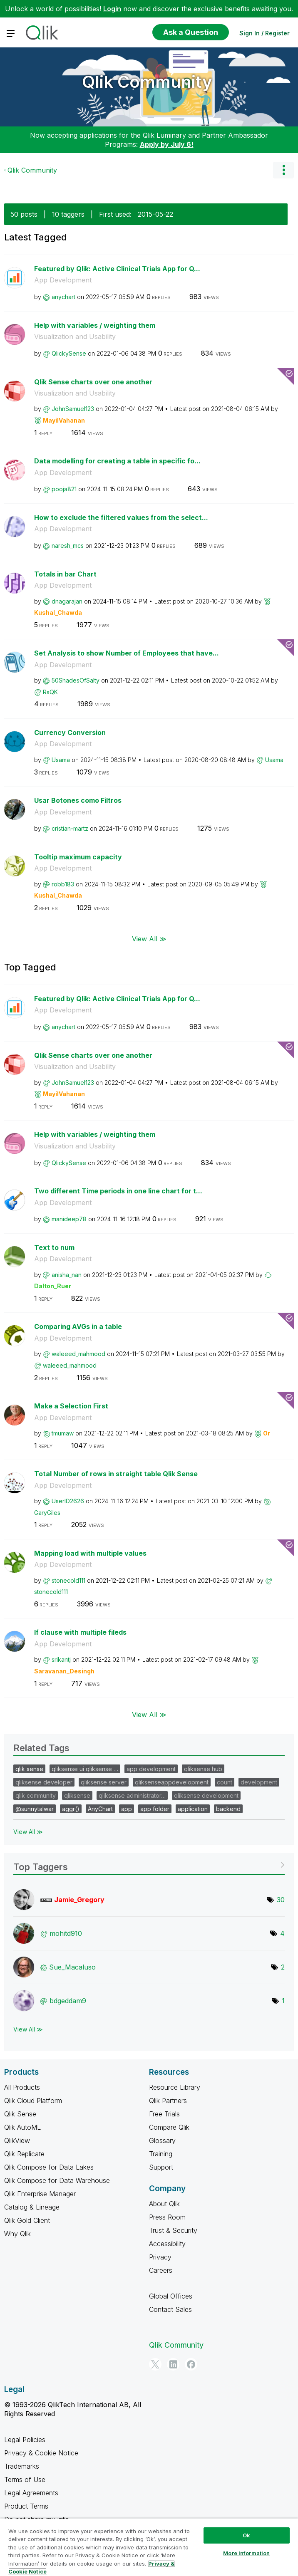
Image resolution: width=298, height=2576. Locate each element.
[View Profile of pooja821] (64, 488)
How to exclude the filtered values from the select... (121, 517)
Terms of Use (24, 2479)
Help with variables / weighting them (94, 325)
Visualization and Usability (75, 336)
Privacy (160, 2257)
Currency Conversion (70, 732)
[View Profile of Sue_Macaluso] (72, 1967)
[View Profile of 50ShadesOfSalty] (75, 680)
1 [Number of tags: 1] (283, 2001)
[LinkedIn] (173, 2364)
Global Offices (170, 2296)
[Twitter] (155, 2364)
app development (151, 1768)
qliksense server (104, 1782)
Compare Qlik (169, 2127)
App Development (63, 280)
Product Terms (26, 2506)
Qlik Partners (168, 2100)
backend (228, 1808)
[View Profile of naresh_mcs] (68, 545)
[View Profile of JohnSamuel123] (73, 408)
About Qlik (164, 2204)
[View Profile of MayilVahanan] (64, 420)
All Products (22, 2087)
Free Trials (164, 2114)
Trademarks (21, 2466)
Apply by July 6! (167, 144)
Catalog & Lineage (32, 2207)
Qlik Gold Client (27, 2220)
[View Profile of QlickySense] (69, 353)
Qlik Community (147, 82)
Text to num (54, 1247)
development (259, 1782)
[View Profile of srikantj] (61, 1659)
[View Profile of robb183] (63, 884)
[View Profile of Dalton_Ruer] (52, 1285)
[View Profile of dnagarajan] (67, 601)
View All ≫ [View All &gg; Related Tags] (28, 1831)
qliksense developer (43, 1782)
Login (112, 9)
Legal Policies (24, 2439)
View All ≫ (149, 938)
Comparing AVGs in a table (78, 1326)
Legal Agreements (31, 2493)
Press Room (167, 2217)
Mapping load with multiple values (90, 1553)
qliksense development (206, 1795)
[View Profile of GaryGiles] (47, 1512)
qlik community (35, 1795)
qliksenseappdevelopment (172, 1782)
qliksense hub (203, 1768)
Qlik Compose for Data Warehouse (57, 2180)
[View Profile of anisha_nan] (67, 1274)
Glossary (162, 2140)
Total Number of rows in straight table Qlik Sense (116, 1474)
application (193, 1808)
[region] (149, 2547)
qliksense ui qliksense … (85, 1768)
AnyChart (100, 1808)
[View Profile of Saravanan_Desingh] (64, 1671)
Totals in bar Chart (65, 574)
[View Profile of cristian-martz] (70, 828)
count (224, 1782)
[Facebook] (191, 2364)
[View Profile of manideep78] (69, 1218)
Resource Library (174, 2087)
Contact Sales (170, 2309)
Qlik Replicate (24, 2154)
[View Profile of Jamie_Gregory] (79, 1900)
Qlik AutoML (22, 2127)
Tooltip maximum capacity (78, 857)
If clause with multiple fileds (80, 1632)
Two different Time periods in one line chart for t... (118, 1191)
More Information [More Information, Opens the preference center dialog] (246, 2553)
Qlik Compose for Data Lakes (49, 2167)
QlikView (17, 2140)
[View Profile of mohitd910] (66, 1933)
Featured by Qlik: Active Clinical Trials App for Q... (117, 269)
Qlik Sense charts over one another (93, 382)
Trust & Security (173, 2230)
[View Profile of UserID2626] (68, 1501)
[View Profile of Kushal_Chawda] (58, 612)
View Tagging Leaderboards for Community (149, 1864)
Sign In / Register (264, 33)
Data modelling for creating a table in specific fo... (117, 461)
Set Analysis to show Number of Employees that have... (126, 653)
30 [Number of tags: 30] (281, 1900)
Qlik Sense (20, 2114)
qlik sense (29, 1768)
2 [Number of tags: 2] (283, 1967)
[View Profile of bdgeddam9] (68, 2001)
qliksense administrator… (132, 1795)
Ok (246, 2535)
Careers (160, 2270)
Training (160, 2154)
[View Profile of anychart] (63, 296)
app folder (154, 1808)
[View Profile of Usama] (61, 759)
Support (161, 2167)
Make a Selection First (71, 1406)
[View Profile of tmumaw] (63, 1433)
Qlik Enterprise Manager (40, 2194)
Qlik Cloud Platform (33, 2100)
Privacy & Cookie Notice (41, 2453)
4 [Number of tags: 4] (282, 1933)
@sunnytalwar (34, 1808)
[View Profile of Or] (266, 1433)
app (126, 1808)
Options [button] (283, 170)
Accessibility (167, 2243)
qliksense (77, 1795)
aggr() (70, 1808)
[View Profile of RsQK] (50, 691)
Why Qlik (17, 2234)
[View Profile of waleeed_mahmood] (78, 1353)
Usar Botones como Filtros (78, 800)
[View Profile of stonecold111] (68, 1580)
